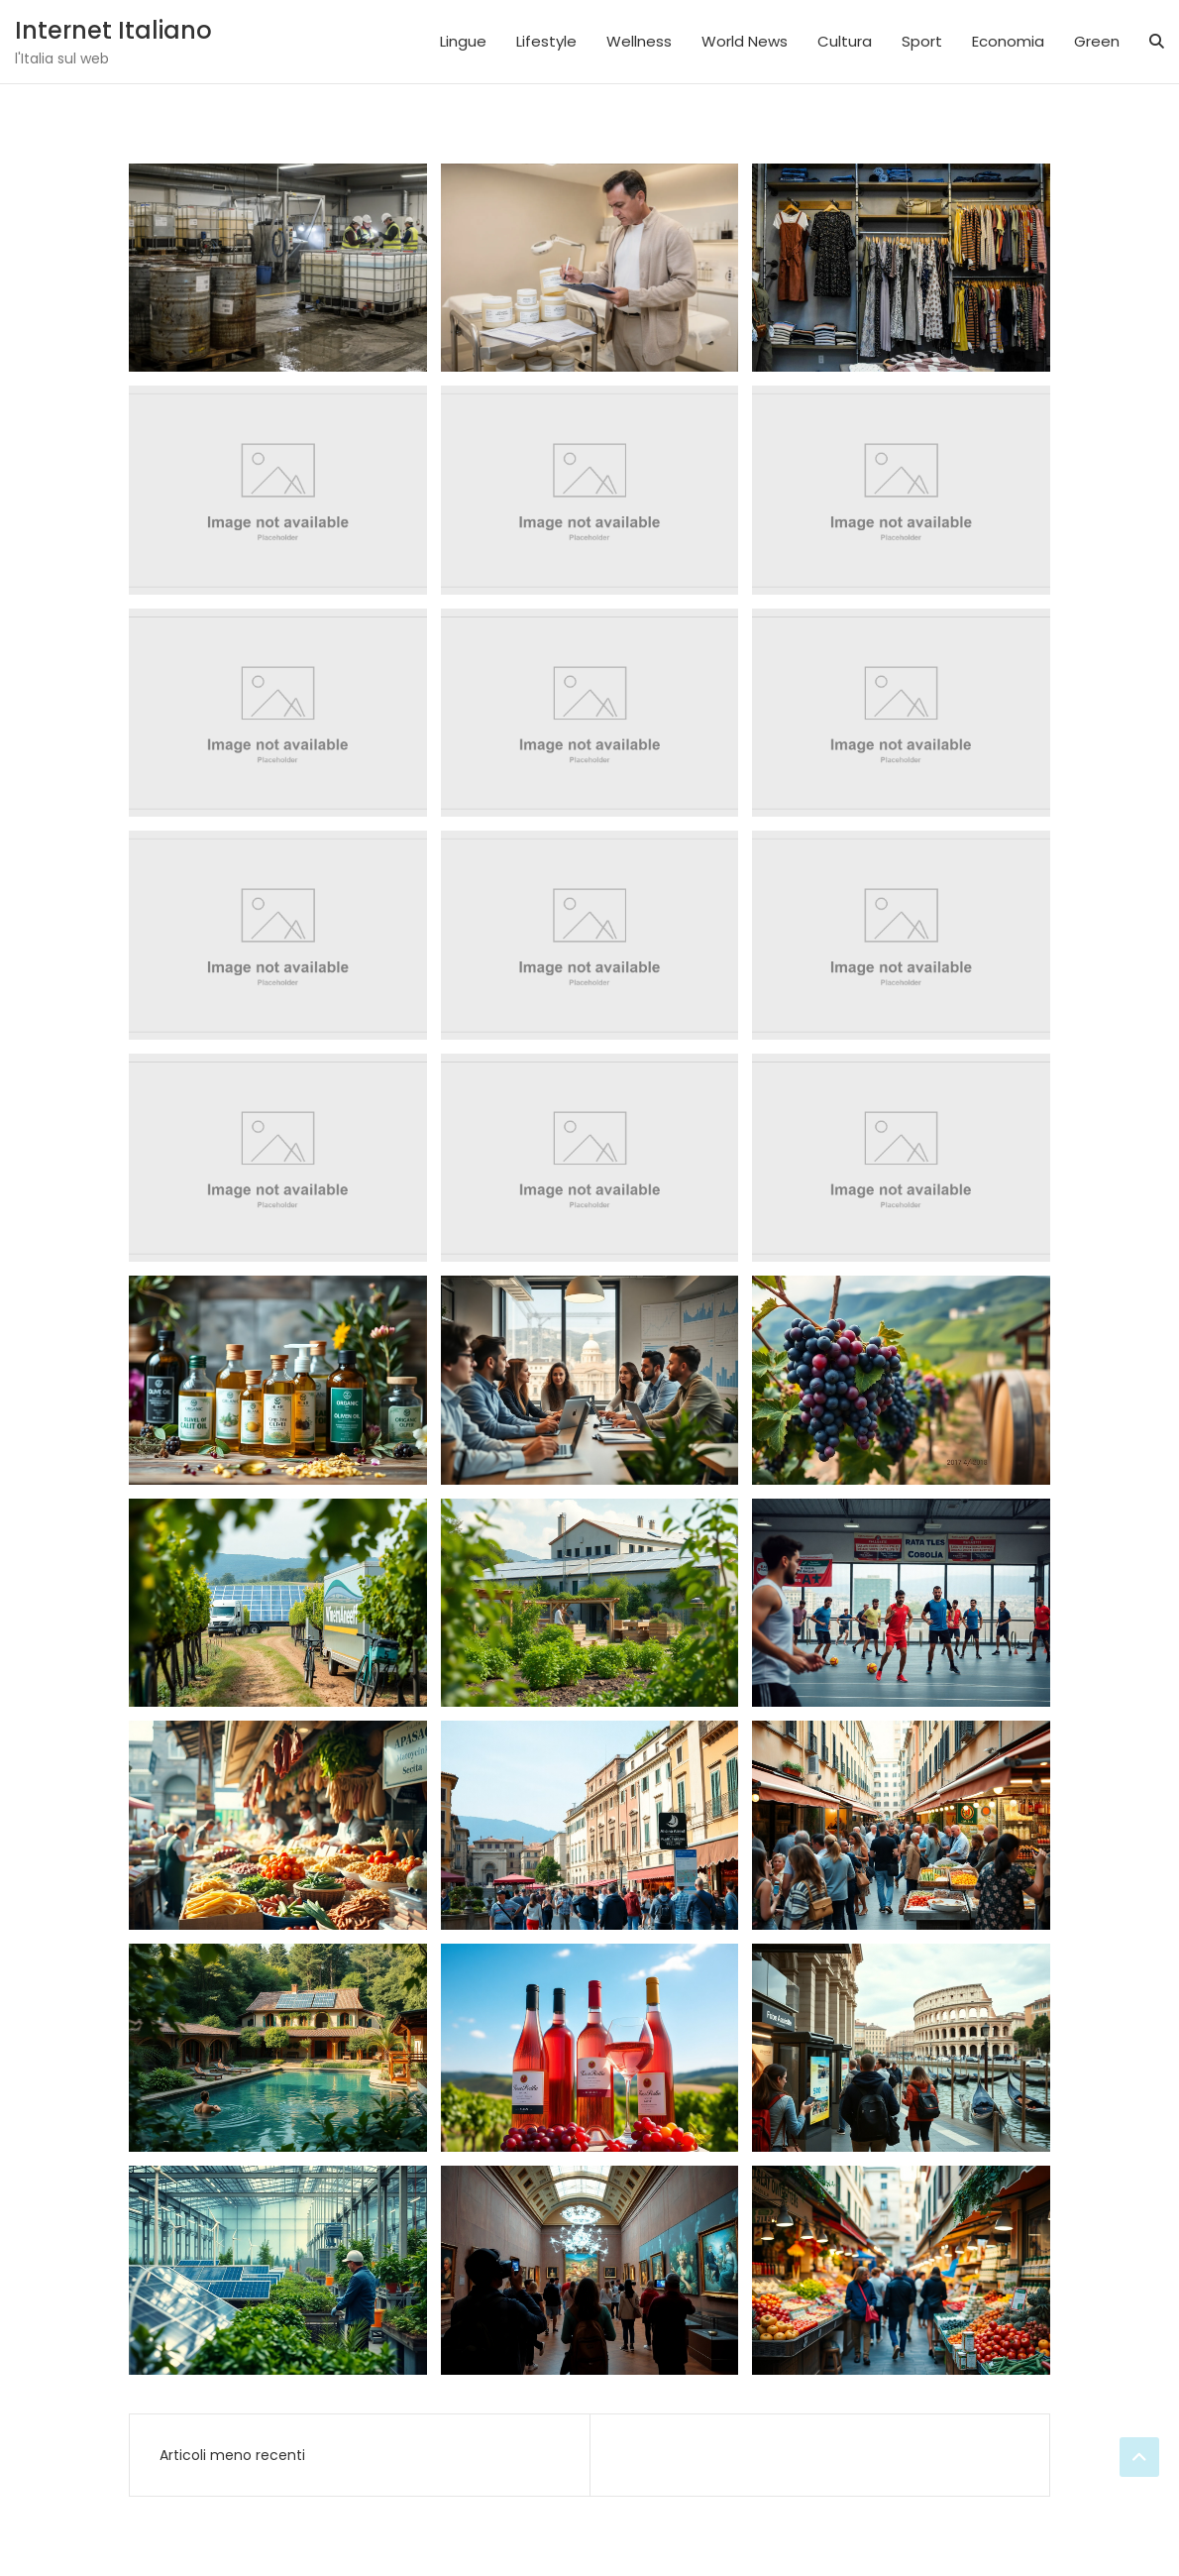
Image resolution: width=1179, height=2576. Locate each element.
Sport (922, 41)
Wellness (639, 41)
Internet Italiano (113, 30)
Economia (1008, 41)
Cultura (844, 41)
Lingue (463, 41)
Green (1097, 41)
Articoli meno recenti (232, 2455)
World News (744, 41)
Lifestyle (546, 41)
